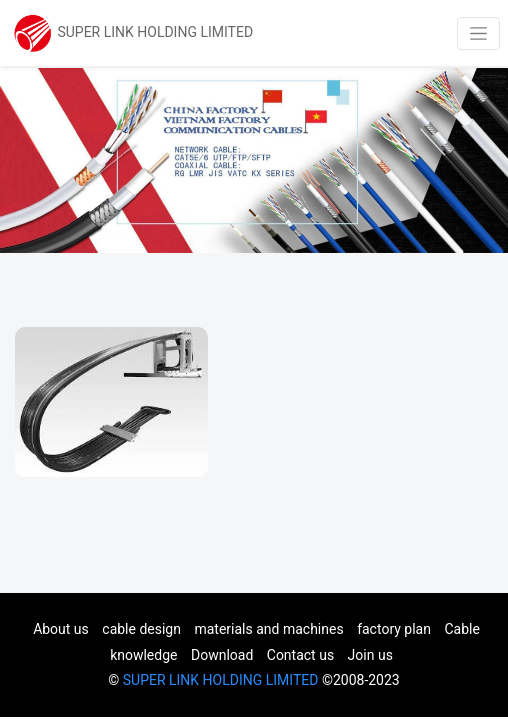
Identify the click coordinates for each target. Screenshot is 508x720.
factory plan (394, 629)
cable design (141, 629)
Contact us (300, 655)
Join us (370, 655)
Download (222, 655)
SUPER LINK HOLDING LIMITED (221, 680)
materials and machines (268, 629)
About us (61, 629)
